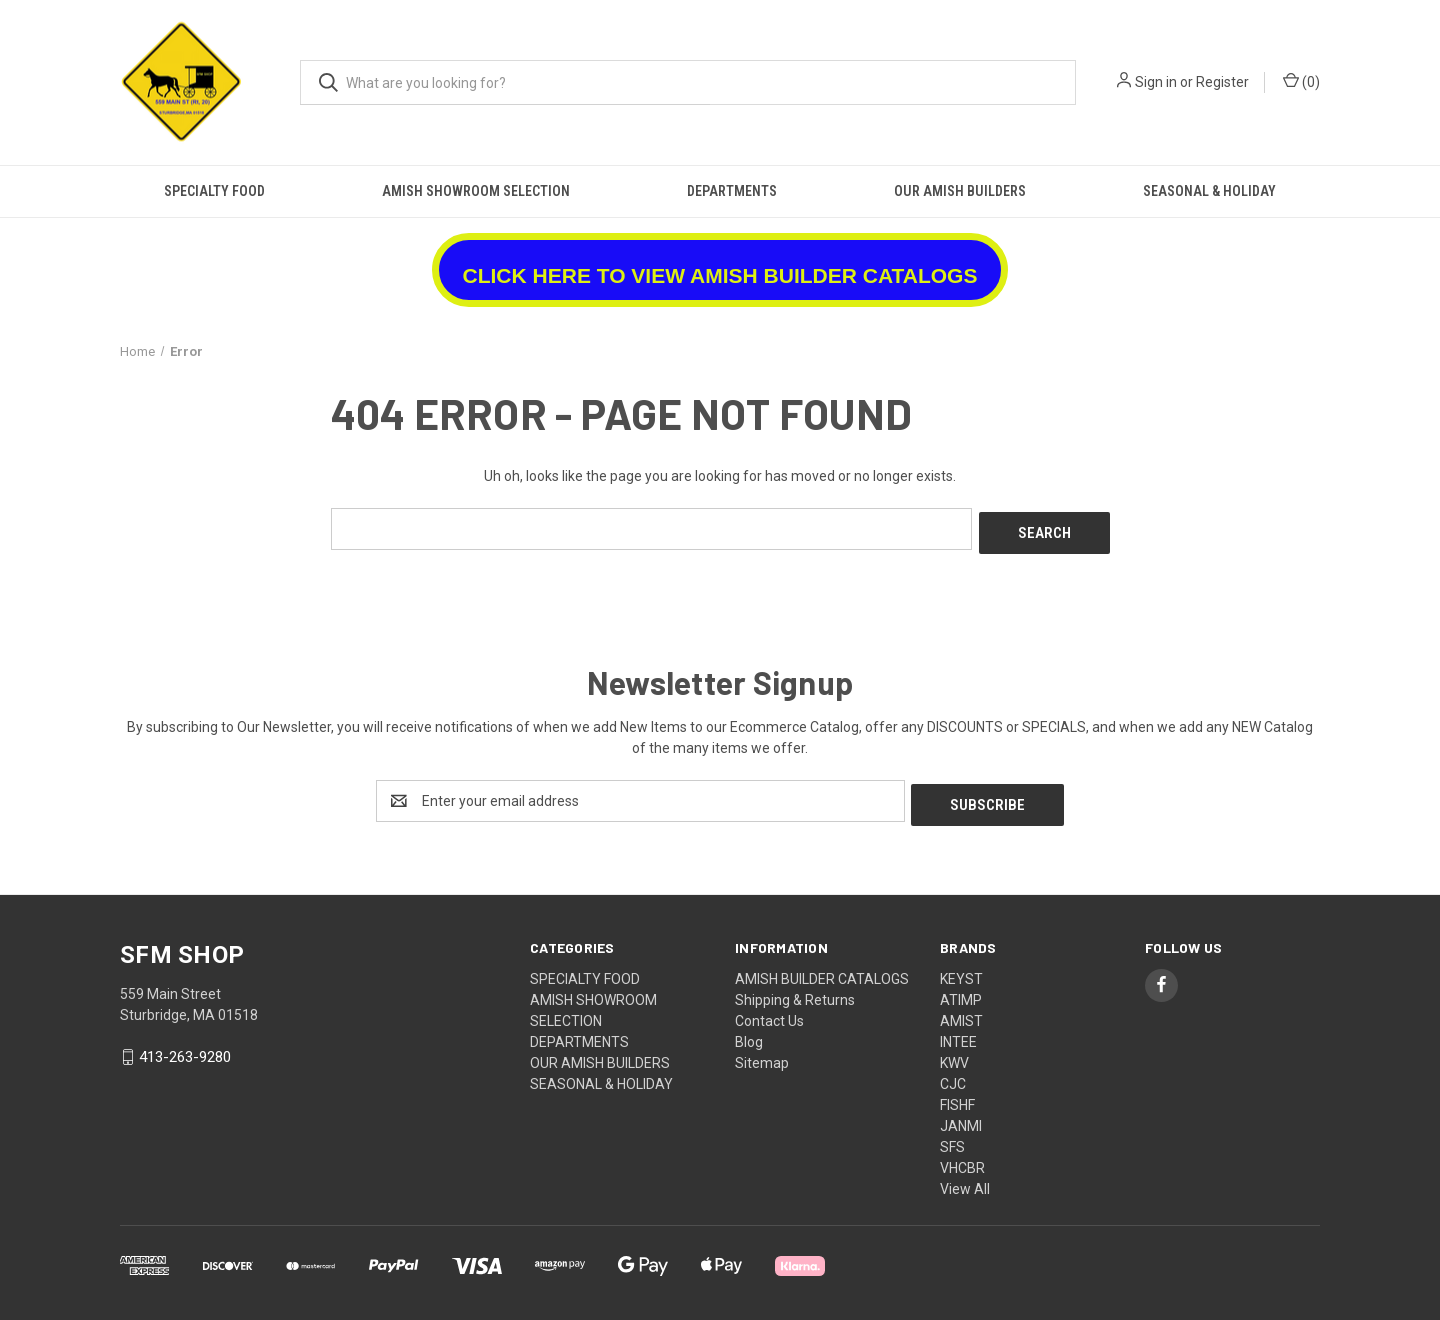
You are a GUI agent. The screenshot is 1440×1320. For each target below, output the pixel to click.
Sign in (1156, 82)
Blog (749, 1034)
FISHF (957, 1097)
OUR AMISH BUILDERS (960, 191)
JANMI (961, 1118)
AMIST (961, 1013)
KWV (954, 1055)
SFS (952, 1139)
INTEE (958, 1034)
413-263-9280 (185, 1049)
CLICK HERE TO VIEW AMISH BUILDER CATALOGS (720, 275)
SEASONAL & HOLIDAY (1209, 191)
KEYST (961, 971)
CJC (953, 1076)
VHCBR (962, 1160)
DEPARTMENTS (732, 191)
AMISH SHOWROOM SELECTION (476, 191)
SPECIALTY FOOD (214, 191)
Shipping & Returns (795, 992)
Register (1222, 82)
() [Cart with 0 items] (1301, 81)
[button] (720, 262)
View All (965, 1181)
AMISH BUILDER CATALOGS (822, 971)
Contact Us (769, 1013)
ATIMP (961, 992)
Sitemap (762, 1055)
